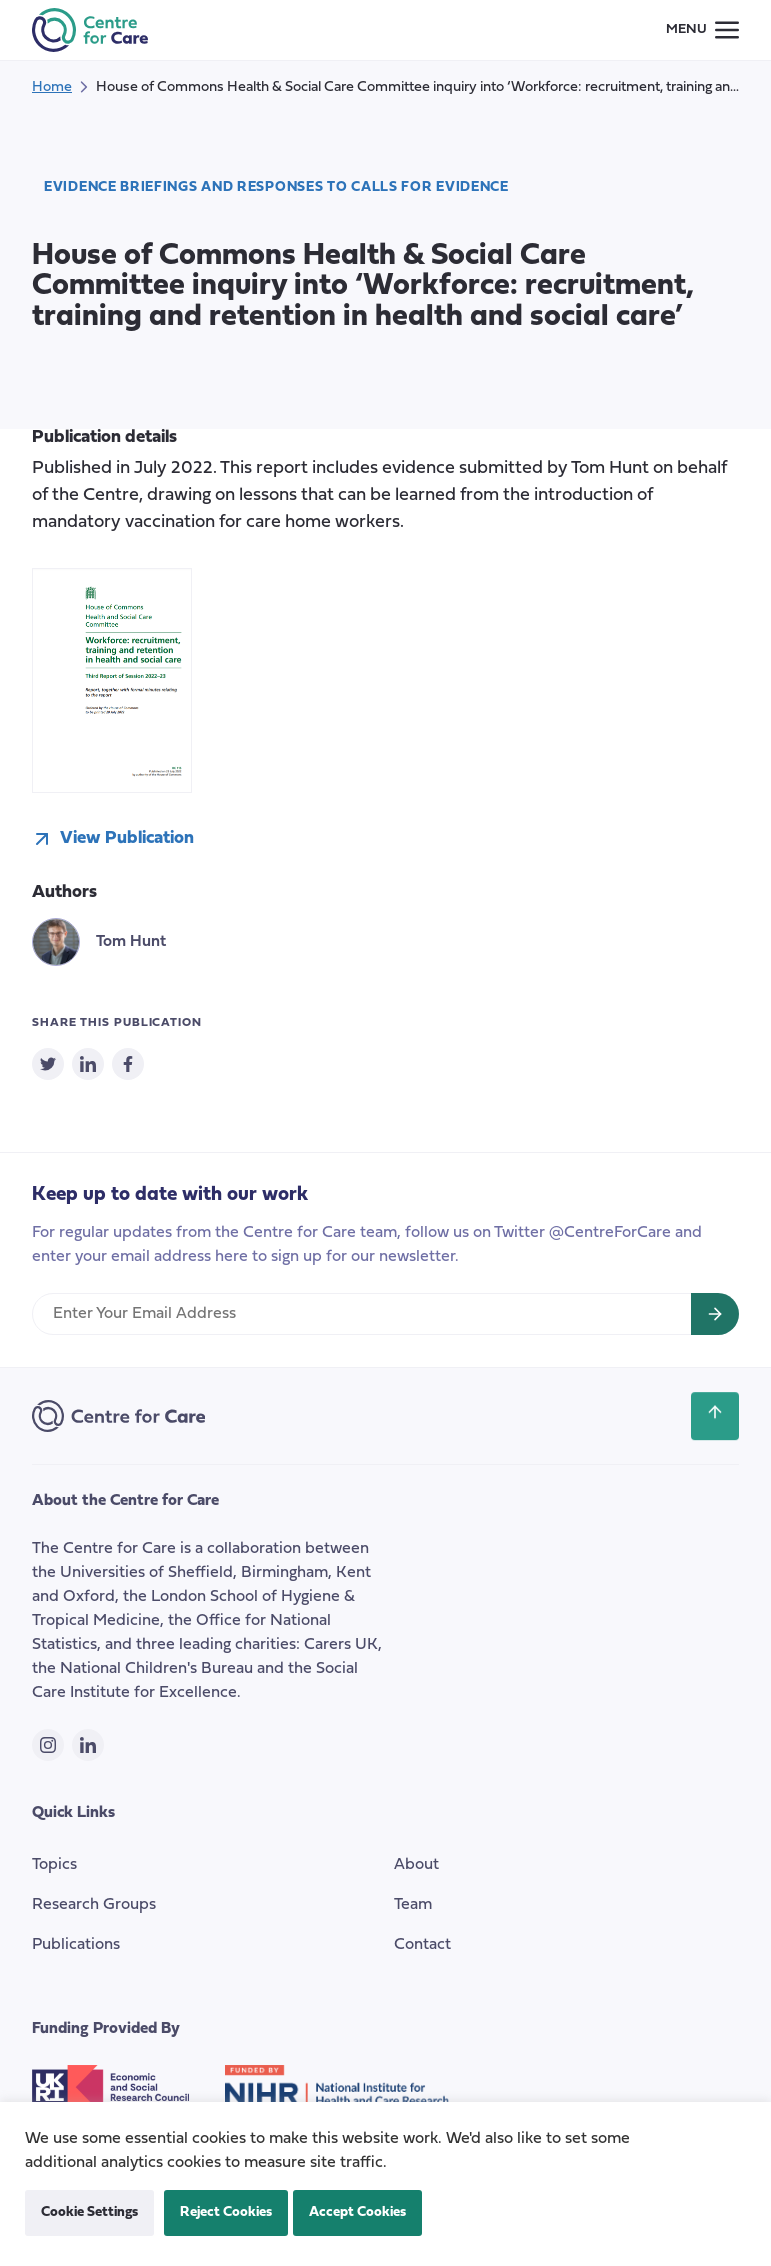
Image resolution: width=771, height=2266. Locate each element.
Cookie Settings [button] (89, 2212)
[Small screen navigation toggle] (702, 30)
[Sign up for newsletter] (715, 1314)
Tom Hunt (131, 942)
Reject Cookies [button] (226, 2212)
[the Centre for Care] (90, 30)
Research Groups (94, 1905)
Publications (76, 1945)
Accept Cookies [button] (357, 2212)
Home (52, 87)
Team (413, 1905)
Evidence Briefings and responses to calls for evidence (276, 187)
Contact (422, 1945)
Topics (54, 1865)
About (416, 1865)
